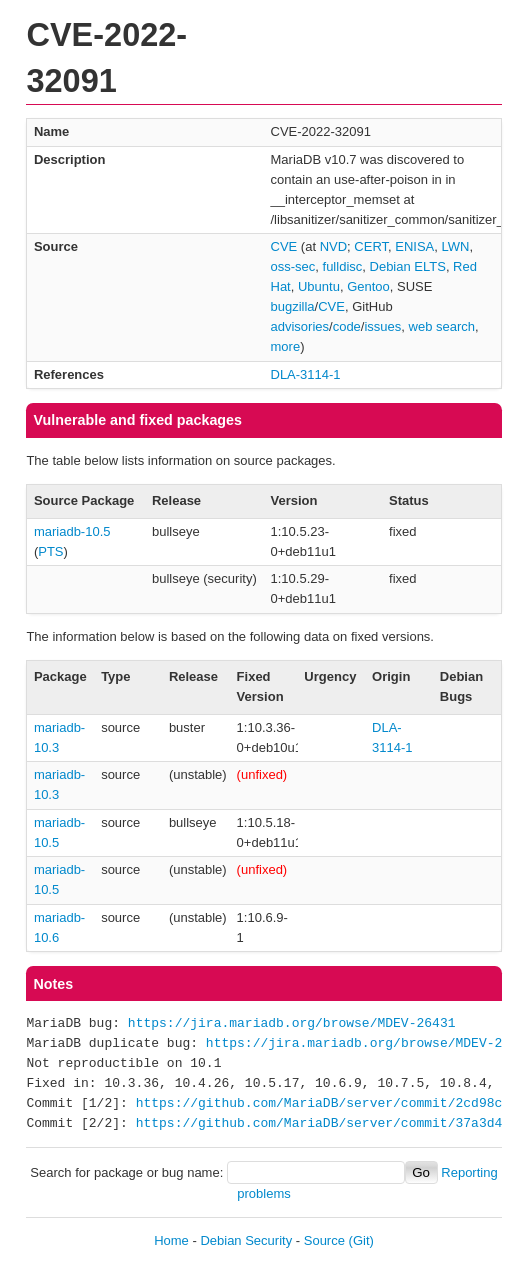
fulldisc (343, 266)
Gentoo (368, 286)
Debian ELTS (408, 266)
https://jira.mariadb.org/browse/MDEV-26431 (292, 1024)
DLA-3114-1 (306, 374)
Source (324, 1240)
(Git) (361, 1240)
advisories (300, 326)
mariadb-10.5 (72, 531)
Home (171, 1240)
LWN (456, 246)
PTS (50, 551)
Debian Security (246, 1240)
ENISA (414, 246)
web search (442, 326)
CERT (371, 246)
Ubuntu (319, 286)
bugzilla (293, 306)
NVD (333, 246)
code (347, 326)
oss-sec (293, 266)
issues (382, 326)
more (286, 346)
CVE (284, 246)
